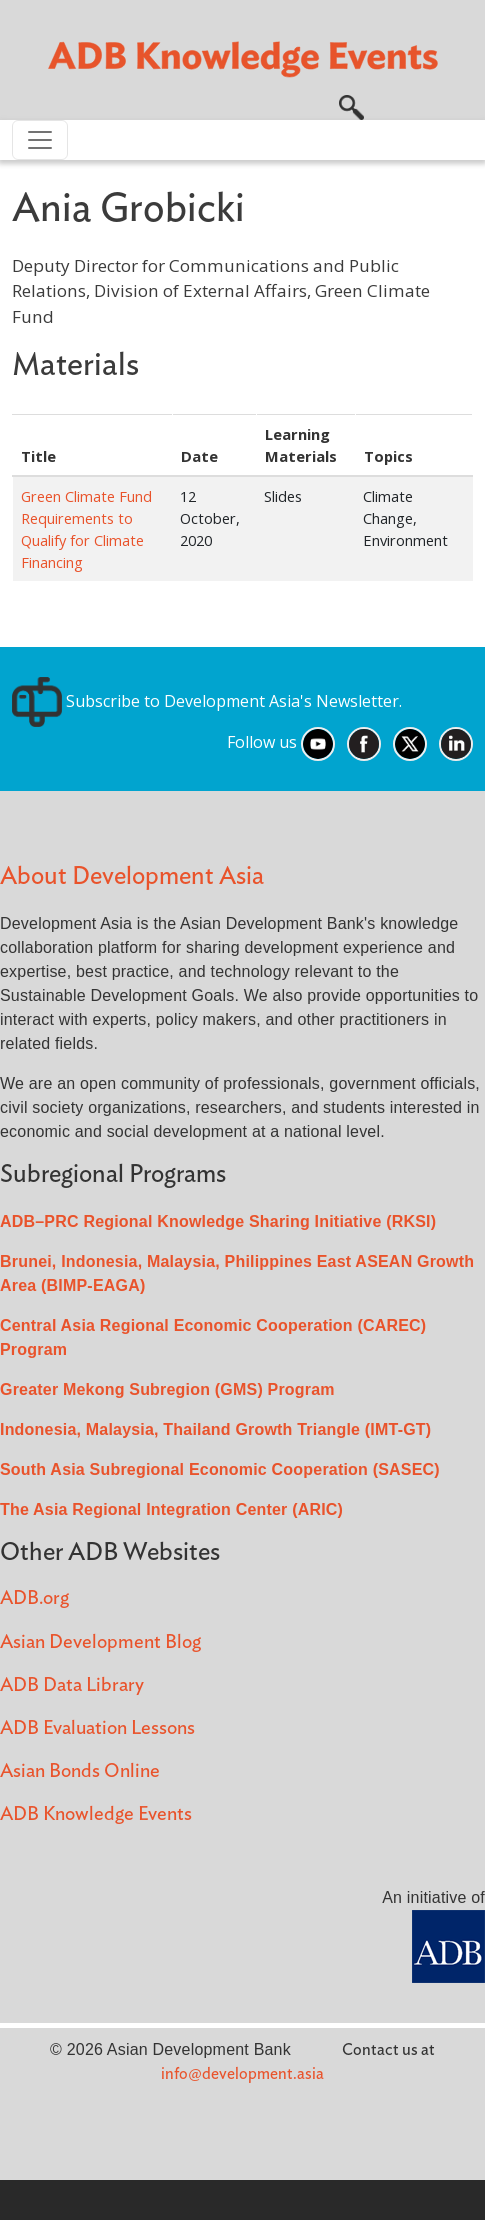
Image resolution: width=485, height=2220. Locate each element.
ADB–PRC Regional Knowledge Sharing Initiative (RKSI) (218, 1221)
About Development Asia (132, 876)
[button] (351, 105)
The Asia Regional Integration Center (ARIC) (171, 1509)
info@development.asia (242, 2074)
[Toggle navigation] (40, 140)
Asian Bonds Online (80, 1771)
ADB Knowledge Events (96, 1814)
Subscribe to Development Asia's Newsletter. (207, 701)
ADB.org (34, 1598)
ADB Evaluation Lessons (97, 1728)
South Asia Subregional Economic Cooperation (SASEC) (220, 1469)
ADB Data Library (72, 1685)
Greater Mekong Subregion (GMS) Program (167, 1389)
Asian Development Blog (100, 1642)
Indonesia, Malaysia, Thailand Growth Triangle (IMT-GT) (215, 1429)
